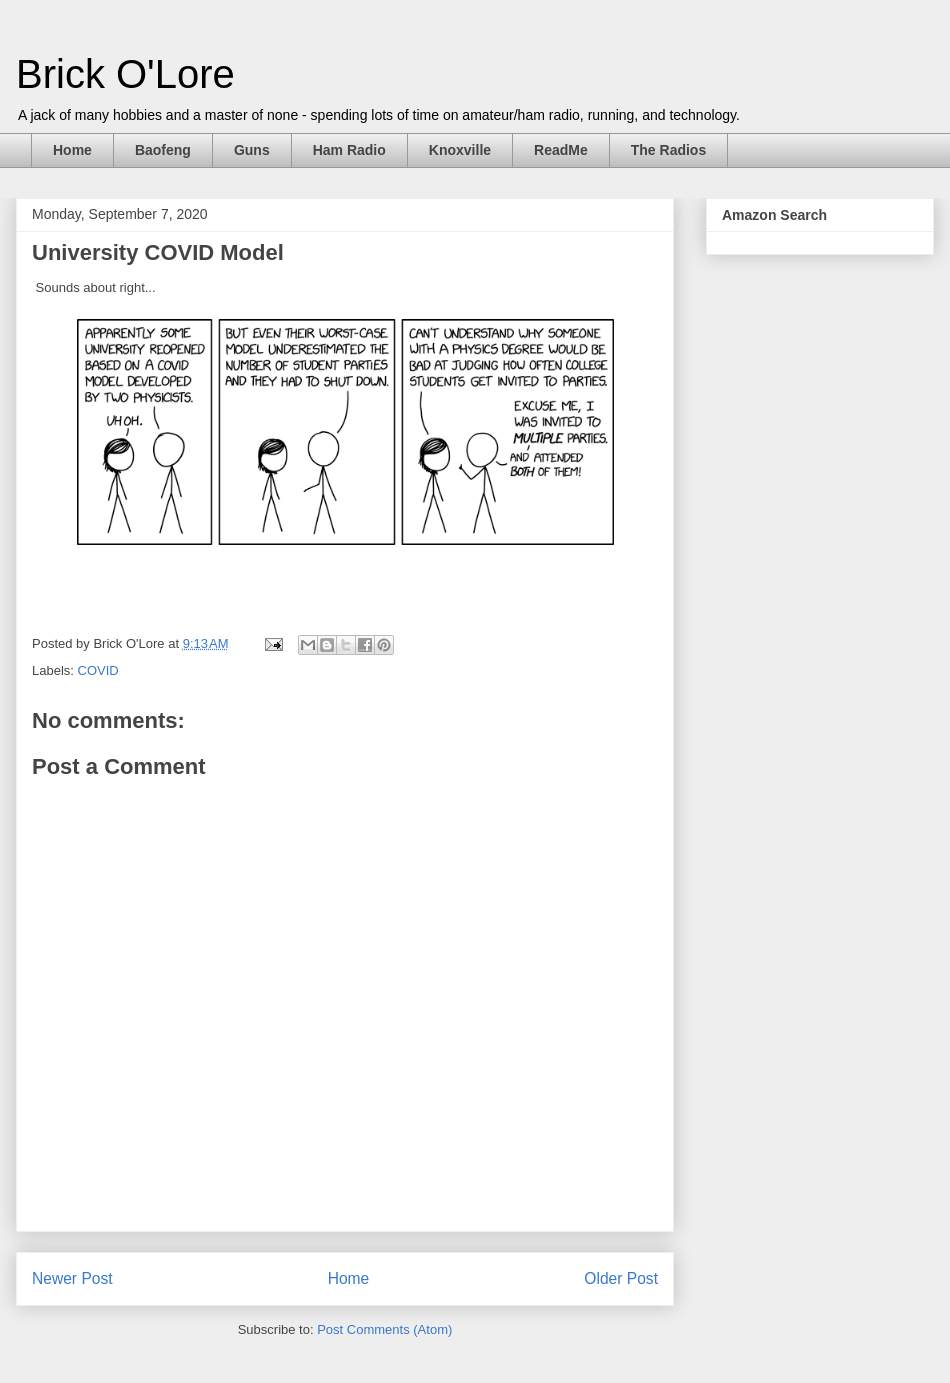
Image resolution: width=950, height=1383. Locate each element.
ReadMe (561, 150)
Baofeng (163, 150)
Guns (252, 150)
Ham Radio (349, 150)
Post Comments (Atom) (384, 1329)
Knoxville (460, 150)
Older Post (621, 1278)
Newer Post (72, 1278)
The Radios (668, 150)
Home (72, 150)
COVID (98, 670)
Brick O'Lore (125, 74)
